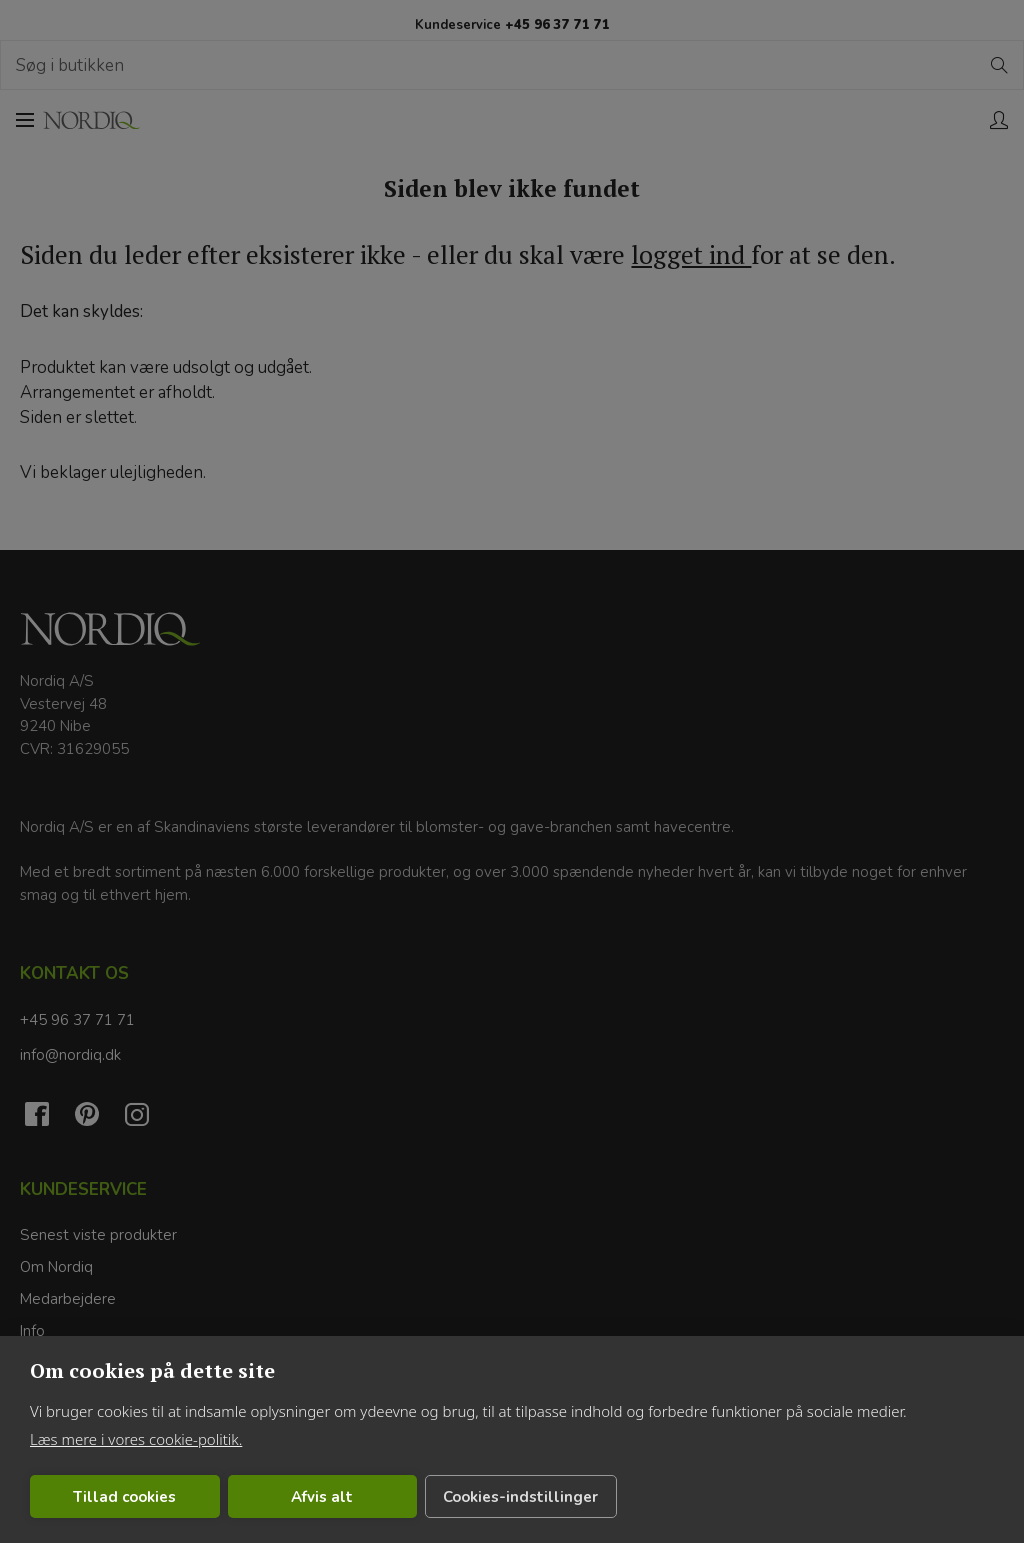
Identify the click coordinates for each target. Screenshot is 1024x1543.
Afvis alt (322, 1497)
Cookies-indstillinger (520, 1497)
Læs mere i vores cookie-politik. (136, 1439)
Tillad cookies (124, 1497)
